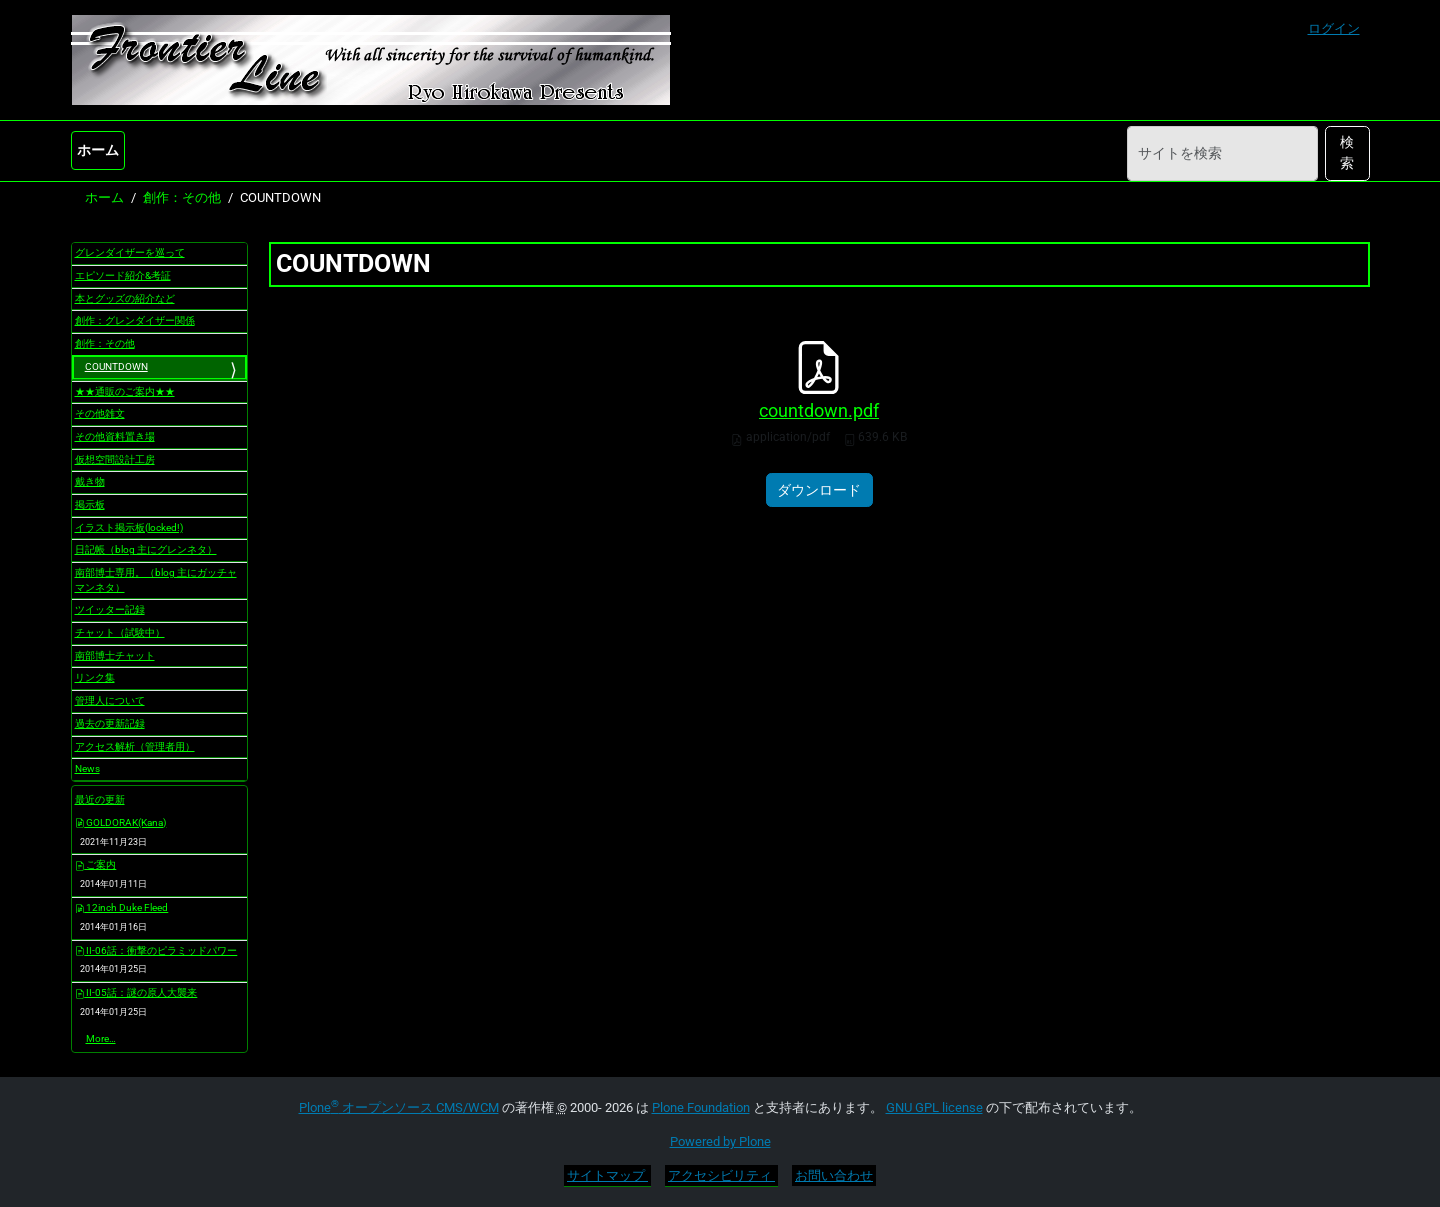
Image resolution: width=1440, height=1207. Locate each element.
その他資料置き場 (115, 436)
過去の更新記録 (110, 723)
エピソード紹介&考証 (123, 275)
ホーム (98, 150)
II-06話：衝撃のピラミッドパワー (156, 950)
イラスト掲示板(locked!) (129, 527)
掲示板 (90, 504)
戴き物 (90, 481)
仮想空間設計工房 (115, 459)
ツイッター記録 (110, 609)
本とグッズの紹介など (125, 298)
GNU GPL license (934, 1107)
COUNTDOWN (116, 366)
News (87, 768)
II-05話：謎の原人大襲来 (136, 992)
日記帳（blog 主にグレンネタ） (146, 549)
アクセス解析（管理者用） (135, 746)
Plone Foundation (701, 1107)
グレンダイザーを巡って (130, 252)
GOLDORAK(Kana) (121, 822)
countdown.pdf (819, 411)
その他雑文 (100, 413)
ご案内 (96, 864)
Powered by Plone (720, 1141)
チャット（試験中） (120, 632)
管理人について (110, 700)
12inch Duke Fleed (122, 907)
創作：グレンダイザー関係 (135, 320)
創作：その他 (182, 197)
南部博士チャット (115, 655)
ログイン (1334, 28)
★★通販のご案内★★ (125, 391)
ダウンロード (819, 490)
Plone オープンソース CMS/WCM (399, 1107)
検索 (1347, 152)
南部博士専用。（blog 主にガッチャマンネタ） (156, 580)
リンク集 (95, 677)
